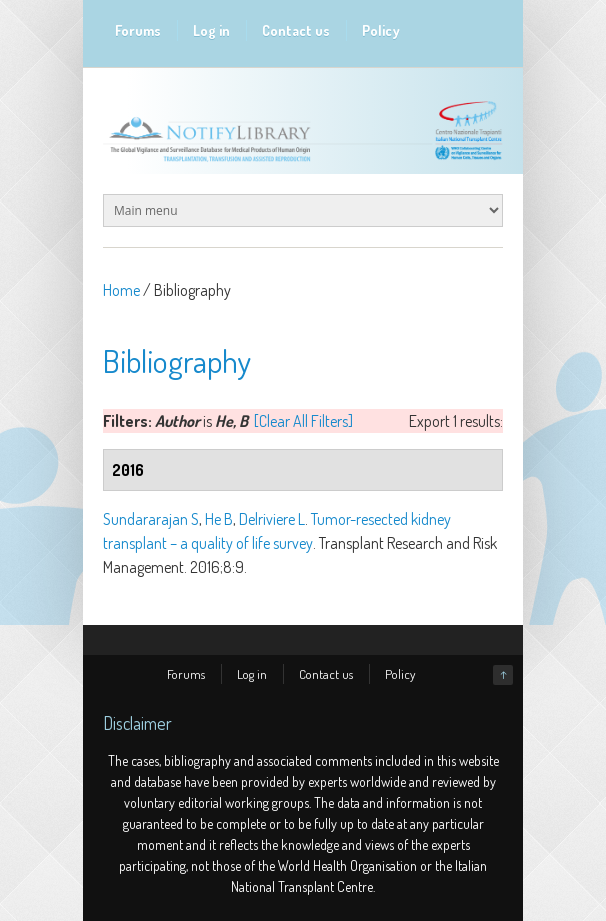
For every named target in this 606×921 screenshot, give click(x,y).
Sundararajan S (151, 519)
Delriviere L (272, 519)
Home (121, 290)
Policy (381, 30)
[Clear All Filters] (303, 421)
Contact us (296, 30)
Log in (211, 30)
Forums (138, 30)
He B (219, 519)
